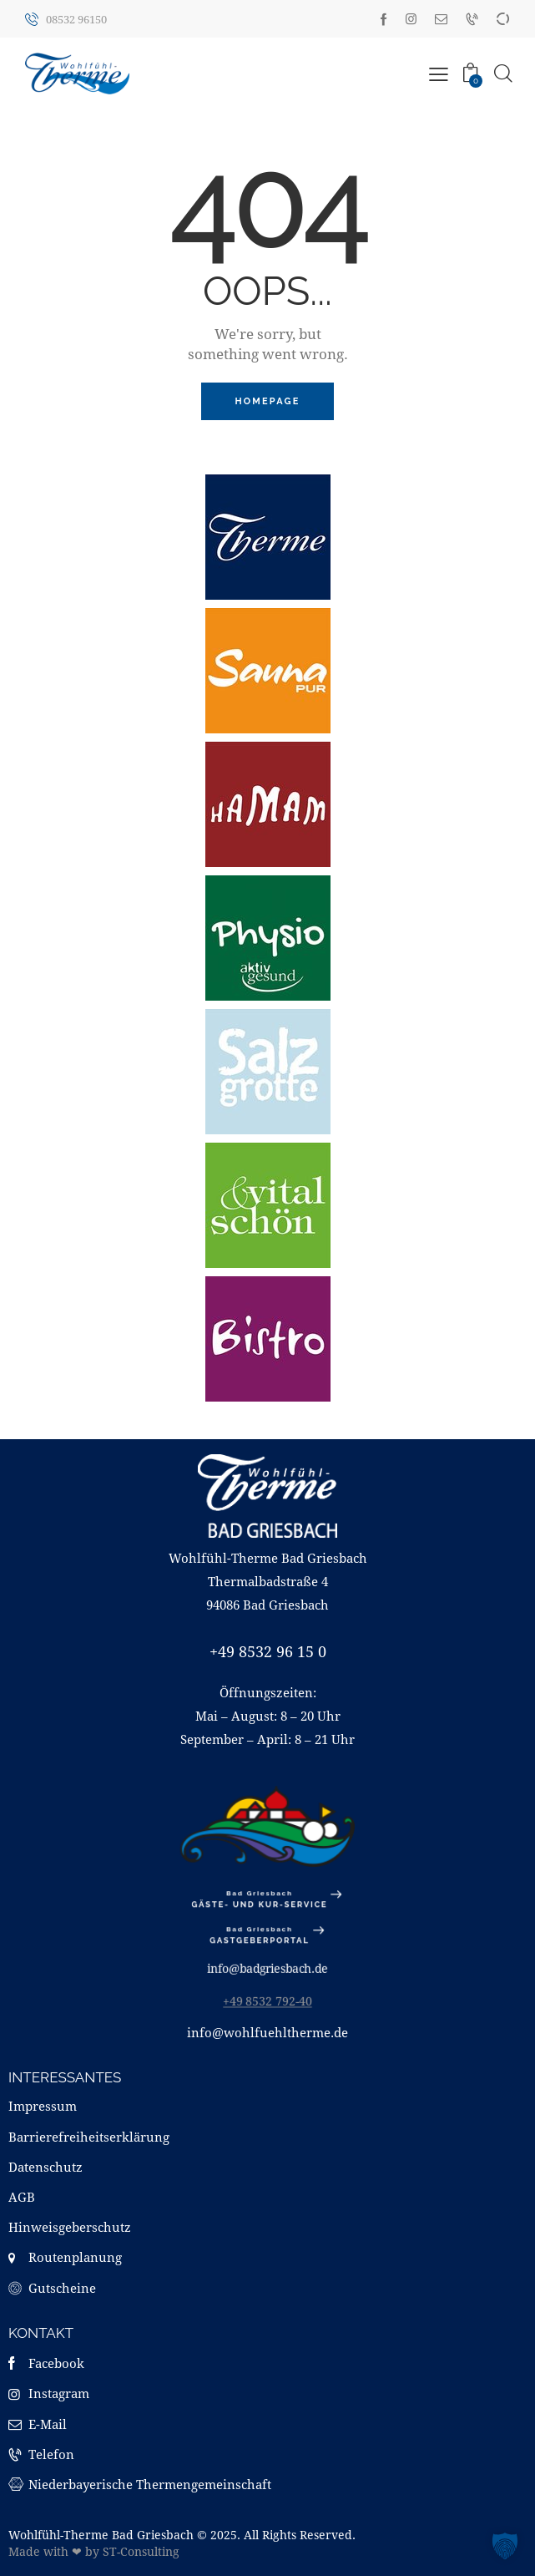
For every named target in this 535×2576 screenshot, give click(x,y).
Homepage (267, 401)
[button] (505, 2546)
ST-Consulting (141, 2551)
